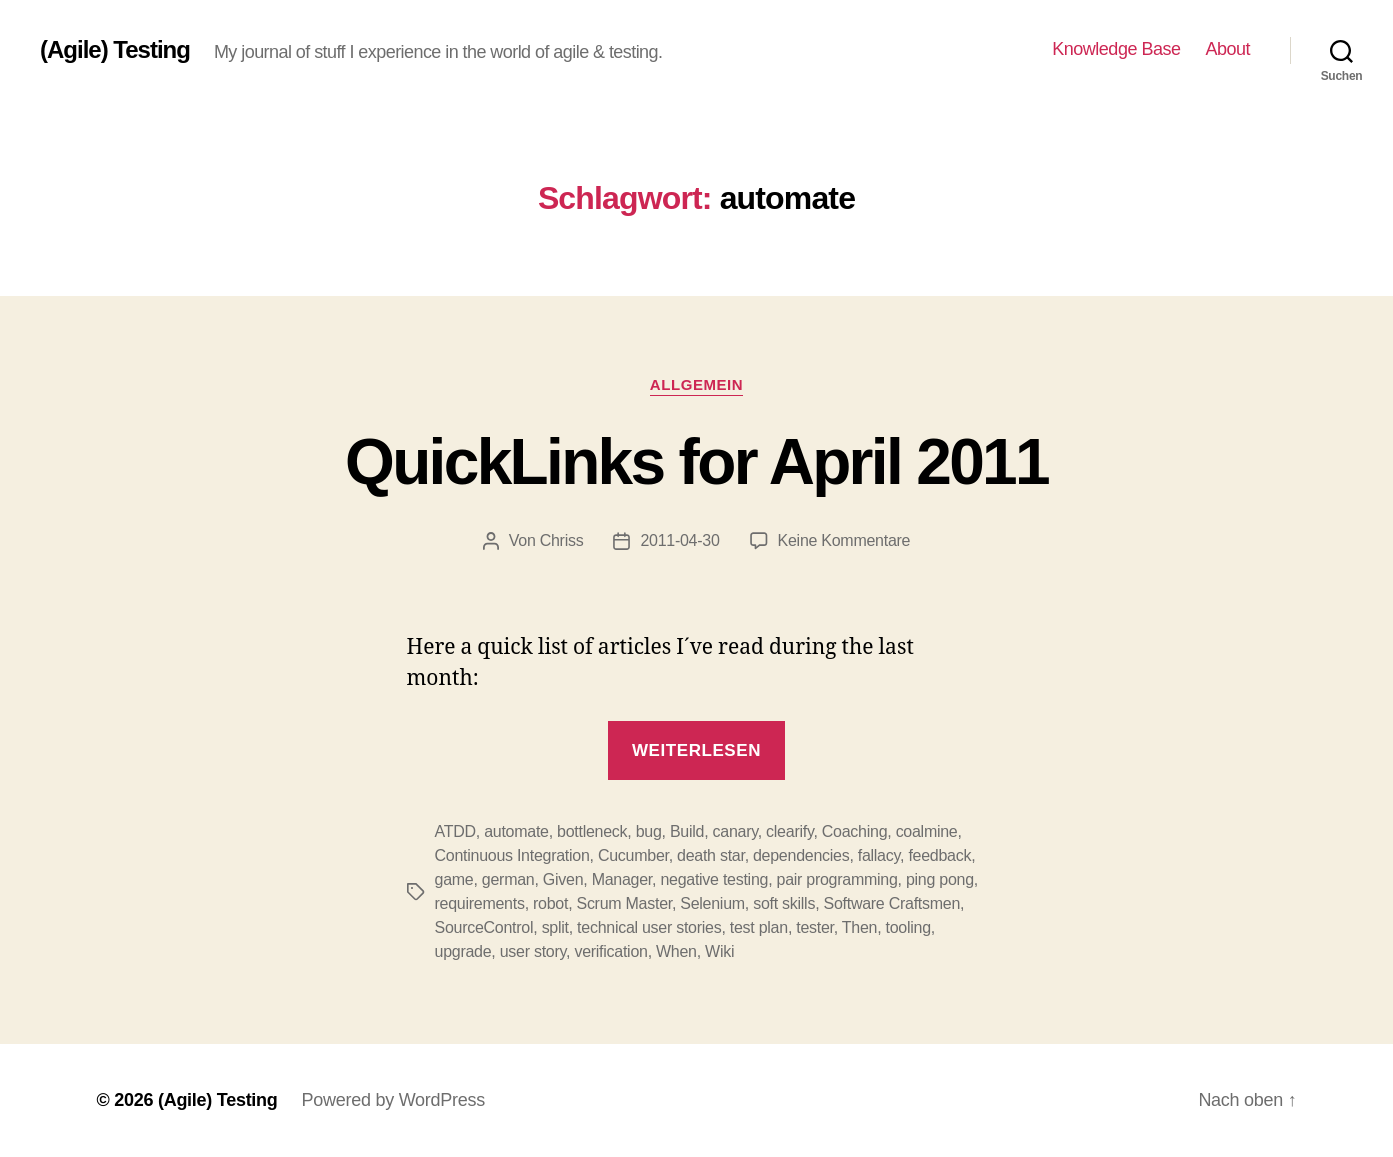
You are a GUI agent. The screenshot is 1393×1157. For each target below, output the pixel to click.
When (676, 951)
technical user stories (649, 927)
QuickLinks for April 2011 (696, 462)
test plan (759, 927)
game (454, 879)
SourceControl (484, 927)
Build (687, 831)
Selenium (712, 903)
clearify (789, 831)
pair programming (837, 879)
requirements (480, 903)
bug (649, 831)
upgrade (463, 951)
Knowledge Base (1116, 49)
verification (610, 951)
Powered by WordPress (393, 1100)
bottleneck (592, 831)
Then (859, 927)
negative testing (714, 879)
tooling (908, 927)
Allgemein (696, 384)
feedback (939, 855)
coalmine (927, 831)
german (508, 879)
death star (711, 855)
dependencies (801, 855)
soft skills (784, 903)
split (555, 927)
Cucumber (633, 855)
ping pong (940, 879)
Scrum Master (623, 903)
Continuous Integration (512, 855)
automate (516, 831)
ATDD (455, 831)
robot (550, 903)
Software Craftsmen (892, 903)
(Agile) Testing (115, 50)
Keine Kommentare (844, 540)
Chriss (562, 540)
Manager (622, 879)
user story (533, 951)
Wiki (719, 951)
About (1227, 49)
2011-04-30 (679, 540)
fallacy (879, 855)
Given (563, 879)
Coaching (854, 831)
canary (735, 831)
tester (815, 927)
